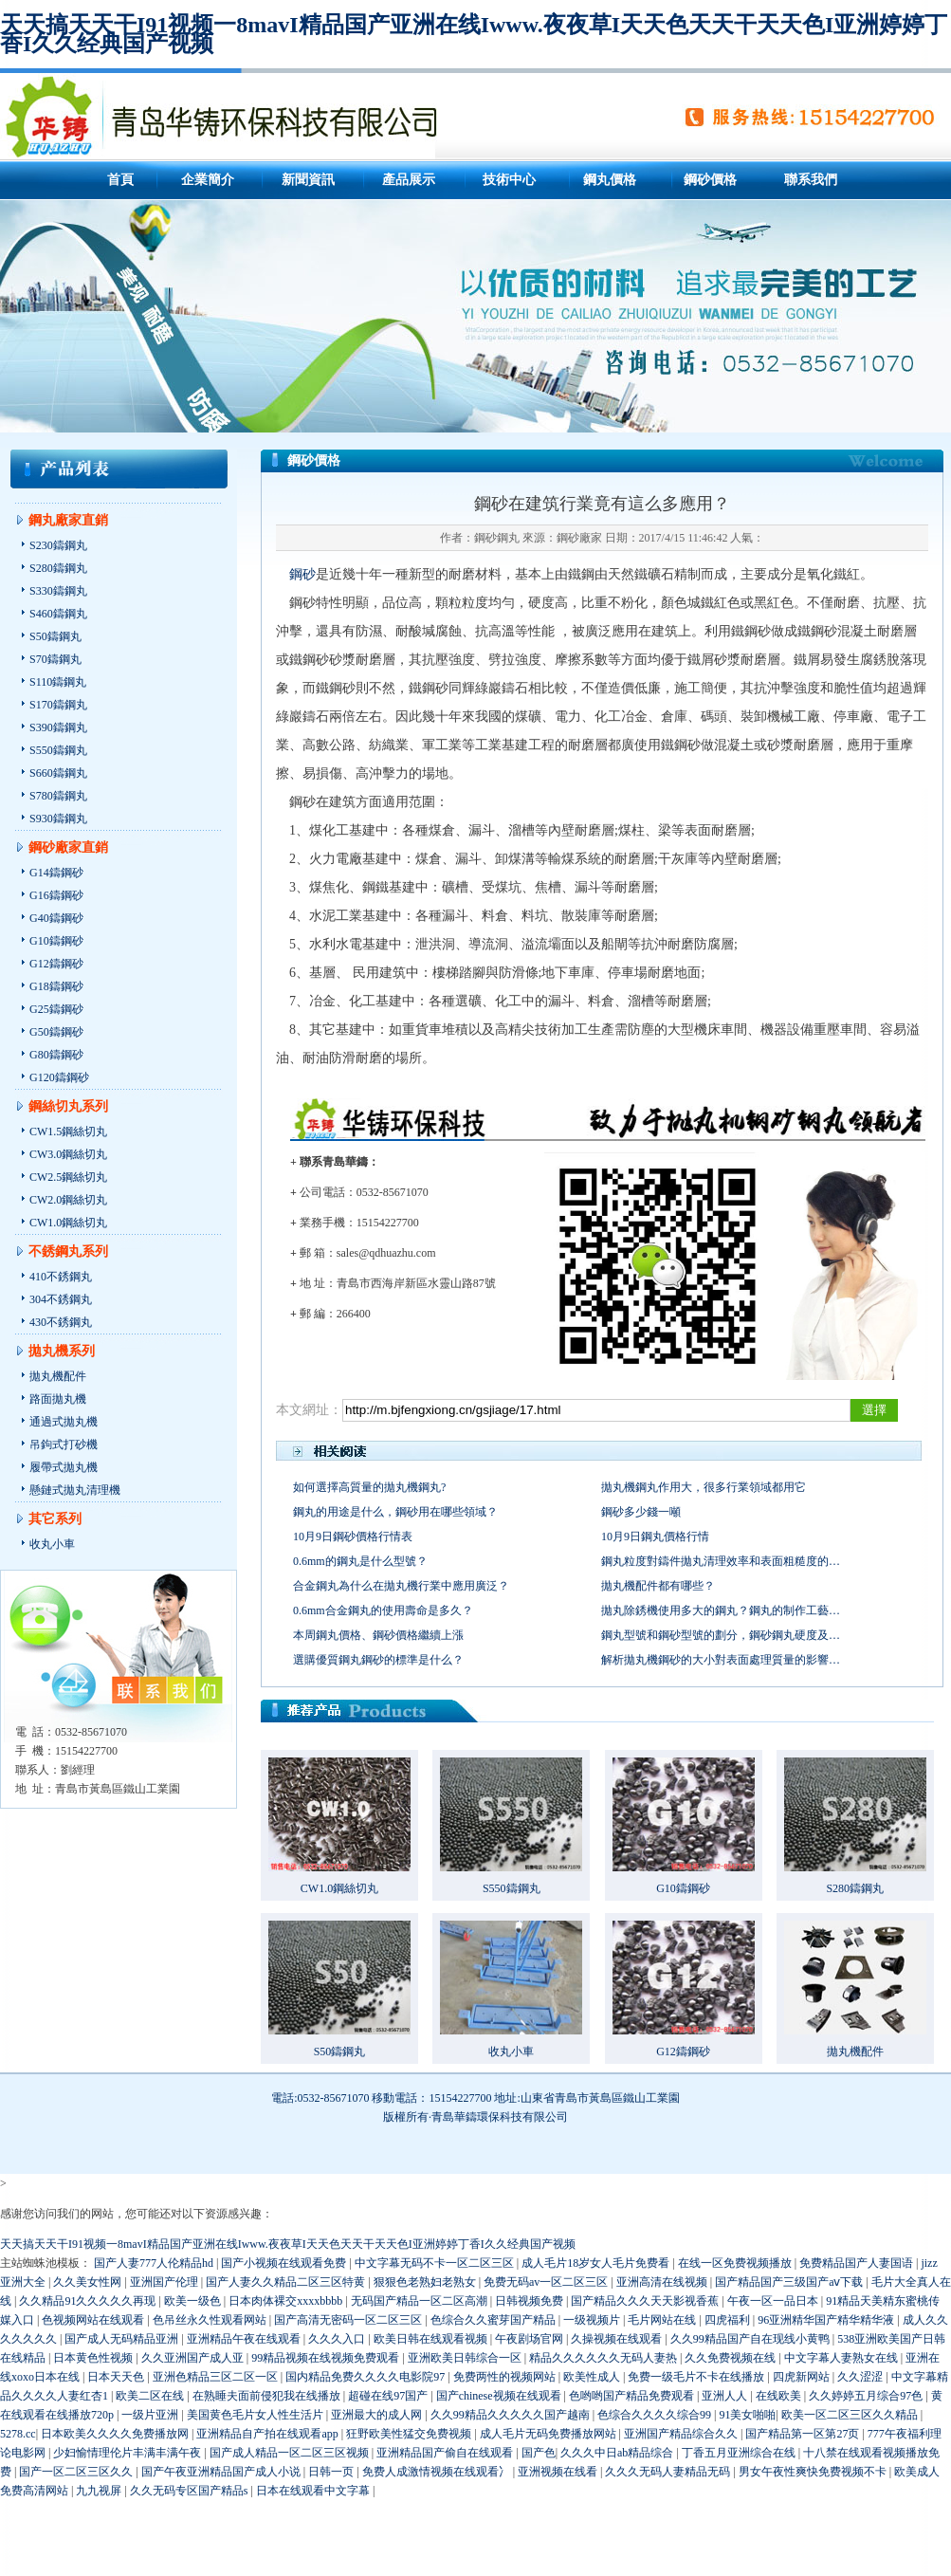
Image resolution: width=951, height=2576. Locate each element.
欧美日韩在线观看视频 (432, 2339)
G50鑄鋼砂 (56, 1032)
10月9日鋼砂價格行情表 (352, 1536)
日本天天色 (117, 2376)
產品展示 (408, 180)
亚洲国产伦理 (165, 2282)
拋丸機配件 (57, 1376)
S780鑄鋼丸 (58, 795)
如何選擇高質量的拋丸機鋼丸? (369, 1487)
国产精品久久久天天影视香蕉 (646, 2301)
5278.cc (18, 2433)
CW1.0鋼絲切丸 (68, 1222)
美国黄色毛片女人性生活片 (256, 2414)
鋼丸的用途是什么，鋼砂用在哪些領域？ (395, 1511)
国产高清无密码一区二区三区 (349, 2320)
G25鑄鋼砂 (56, 1009)
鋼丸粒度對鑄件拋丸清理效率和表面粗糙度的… (720, 1561)
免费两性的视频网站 (505, 2376)
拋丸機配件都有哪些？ (658, 1585)
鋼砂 (302, 574)
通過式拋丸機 (63, 1421)
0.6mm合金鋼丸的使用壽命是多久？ (383, 1610)
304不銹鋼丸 (60, 1299)
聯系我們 (810, 180)
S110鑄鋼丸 (57, 682)
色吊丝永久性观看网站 (211, 2320)
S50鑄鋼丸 (55, 636)
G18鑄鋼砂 (56, 986)
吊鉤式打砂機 (63, 1444)
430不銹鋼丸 (60, 1322)
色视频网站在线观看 (94, 2320)
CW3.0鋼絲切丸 (68, 1154)
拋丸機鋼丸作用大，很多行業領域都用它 (703, 1487)
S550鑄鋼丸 (58, 750)
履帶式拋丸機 (63, 1467)
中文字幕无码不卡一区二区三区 (436, 2263)
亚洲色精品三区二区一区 (217, 2376)
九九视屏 (100, 2490)
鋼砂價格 (710, 180)
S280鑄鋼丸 (58, 568)
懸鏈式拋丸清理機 (74, 1490)
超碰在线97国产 (389, 2395)
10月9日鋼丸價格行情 (655, 1536)
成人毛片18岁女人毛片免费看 (596, 2263)
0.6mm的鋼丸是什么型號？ (360, 1561)
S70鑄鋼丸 (55, 659)
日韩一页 (332, 2471)
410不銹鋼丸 (60, 1276)
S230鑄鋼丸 (58, 545)
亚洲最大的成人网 (378, 2414)
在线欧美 (780, 2395)
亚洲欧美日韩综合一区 (466, 2357)
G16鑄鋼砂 (56, 895)
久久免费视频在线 (731, 2357)
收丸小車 (52, 1544)
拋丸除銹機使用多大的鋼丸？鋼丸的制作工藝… (720, 1610)
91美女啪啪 (747, 2414)
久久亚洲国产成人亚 (194, 2357)
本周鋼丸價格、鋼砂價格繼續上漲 (378, 1635)
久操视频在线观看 (618, 2339)
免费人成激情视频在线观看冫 (437, 2471)
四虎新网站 (802, 2376)
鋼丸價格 (609, 180)
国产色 (538, 2452)
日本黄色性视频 (94, 2357)
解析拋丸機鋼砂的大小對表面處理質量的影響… (720, 1659)
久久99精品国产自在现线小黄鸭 (751, 2339)
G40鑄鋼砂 (56, 918)
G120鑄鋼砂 (59, 1077)
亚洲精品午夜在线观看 (245, 2339)
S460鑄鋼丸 (58, 613)
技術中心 (509, 180)
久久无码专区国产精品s (190, 2490)
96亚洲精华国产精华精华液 (827, 2320)
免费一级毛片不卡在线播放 (697, 2376)
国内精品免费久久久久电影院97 (366, 2376)
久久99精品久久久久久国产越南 (511, 2414)
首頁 (120, 180)
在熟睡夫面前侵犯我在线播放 (267, 2395)
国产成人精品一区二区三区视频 (291, 2452)
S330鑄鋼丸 (58, 591)
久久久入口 (338, 2339)
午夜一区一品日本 (774, 2301)
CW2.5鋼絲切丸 (68, 1177)
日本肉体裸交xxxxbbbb (287, 2301)
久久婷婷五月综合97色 (867, 2395)
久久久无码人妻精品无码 (669, 2471)
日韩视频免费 (530, 2301)
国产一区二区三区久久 (77, 2471)
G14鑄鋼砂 (56, 872)
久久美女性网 (88, 2282)
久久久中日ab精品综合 (618, 2452)
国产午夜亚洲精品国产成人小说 (222, 2471)
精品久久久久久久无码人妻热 (604, 2357)
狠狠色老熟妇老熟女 (426, 2282)
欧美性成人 (593, 2376)
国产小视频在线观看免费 (285, 2263)
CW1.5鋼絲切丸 (68, 1131)
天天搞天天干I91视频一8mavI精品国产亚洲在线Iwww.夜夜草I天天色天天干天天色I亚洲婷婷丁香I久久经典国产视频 (473, 34)
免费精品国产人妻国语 (857, 2263)
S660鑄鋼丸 (58, 773)
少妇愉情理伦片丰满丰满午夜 (128, 2452)
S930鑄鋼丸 (58, 818)
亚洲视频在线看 (559, 2471)
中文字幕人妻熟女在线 (842, 2357)
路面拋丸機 (57, 1399)
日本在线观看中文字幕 (314, 2490)
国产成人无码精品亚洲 (122, 2339)
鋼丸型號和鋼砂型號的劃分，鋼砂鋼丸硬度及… (720, 1635)
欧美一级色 (194, 2301)
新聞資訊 (308, 180)
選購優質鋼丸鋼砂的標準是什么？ (378, 1659)
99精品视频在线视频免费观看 (326, 2357)
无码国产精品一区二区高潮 (420, 2301)
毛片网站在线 (663, 2320)
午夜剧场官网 (530, 2339)
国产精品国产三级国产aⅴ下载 (790, 2282)
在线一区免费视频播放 (736, 2263)
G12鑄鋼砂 (56, 963)
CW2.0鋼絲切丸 (68, 1199)
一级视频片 (593, 2320)
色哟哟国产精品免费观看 (633, 2395)
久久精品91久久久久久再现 (88, 2301)
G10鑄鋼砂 (56, 941)
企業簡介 (207, 180)
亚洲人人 (726, 2395)
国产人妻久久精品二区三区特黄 (287, 2282)
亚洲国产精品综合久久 (682, 2433)
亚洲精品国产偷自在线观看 (446, 2452)
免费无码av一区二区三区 (547, 2282)
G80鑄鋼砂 (56, 1054)
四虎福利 (728, 2320)
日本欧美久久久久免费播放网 (116, 2433)
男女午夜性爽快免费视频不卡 (814, 2471)
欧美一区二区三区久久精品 (851, 2414)
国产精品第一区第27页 (803, 2433)
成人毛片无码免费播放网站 (549, 2433)
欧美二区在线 (151, 2395)
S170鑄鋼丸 (58, 704)
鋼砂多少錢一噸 (641, 1511)
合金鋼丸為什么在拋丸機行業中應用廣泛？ (401, 1585)
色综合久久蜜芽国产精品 (494, 2320)
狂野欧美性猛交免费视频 (410, 2433)
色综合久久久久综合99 (655, 2414)
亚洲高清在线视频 (663, 2282)
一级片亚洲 (151, 2414)
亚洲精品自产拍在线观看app (268, 2433)
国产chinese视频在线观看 (500, 2395)
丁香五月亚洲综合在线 (740, 2452)
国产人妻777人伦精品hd (155, 2263)
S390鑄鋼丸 (58, 727)
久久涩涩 (861, 2376)
